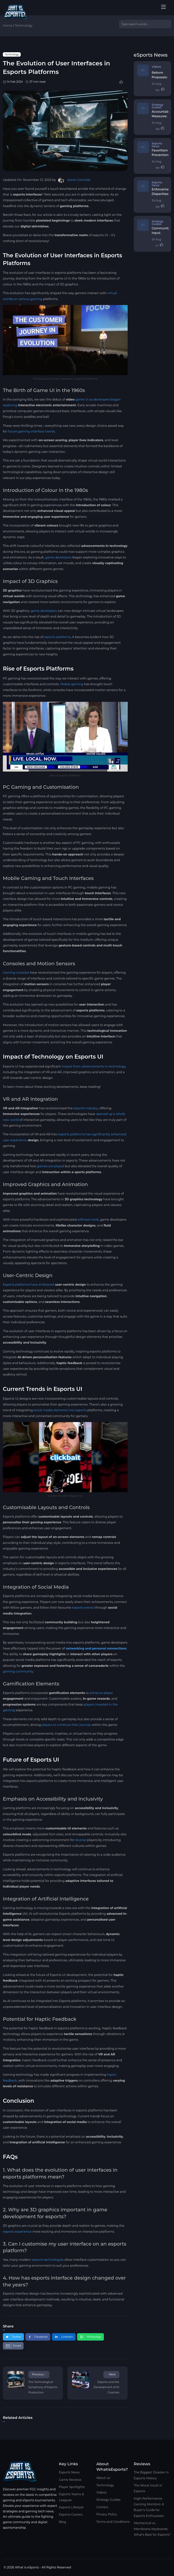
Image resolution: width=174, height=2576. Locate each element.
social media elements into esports (60, 1410)
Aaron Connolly (73, 180)
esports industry (86, 1108)
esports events (83, 1607)
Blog (62, 2522)
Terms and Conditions (113, 2522)
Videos (156, 66)
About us (103, 2478)
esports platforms (57, 637)
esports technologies (48, 2260)
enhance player (101, 1693)
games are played (50, 1166)
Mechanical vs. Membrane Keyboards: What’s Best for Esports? (152, 2528)
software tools (88, 1219)
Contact (102, 2507)
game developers (58, 557)
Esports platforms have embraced (28, 1284)
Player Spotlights (72, 2487)
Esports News (157, 145)
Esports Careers (71, 2514)
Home (7, 25)
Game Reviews (70, 2480)
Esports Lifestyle (71, 2507)
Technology (23, 25)
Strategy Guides (157, 106)
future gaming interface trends (31, 431)
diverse (80, 1840)
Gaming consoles (16, 972)
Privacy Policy (106, 2514)
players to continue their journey (66, 1725)
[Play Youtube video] (65, 340)
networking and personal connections (96, 1648)
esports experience (17, 2231)
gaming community (18, 1671)
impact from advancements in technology (94, 1066)
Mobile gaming (71, 684)
